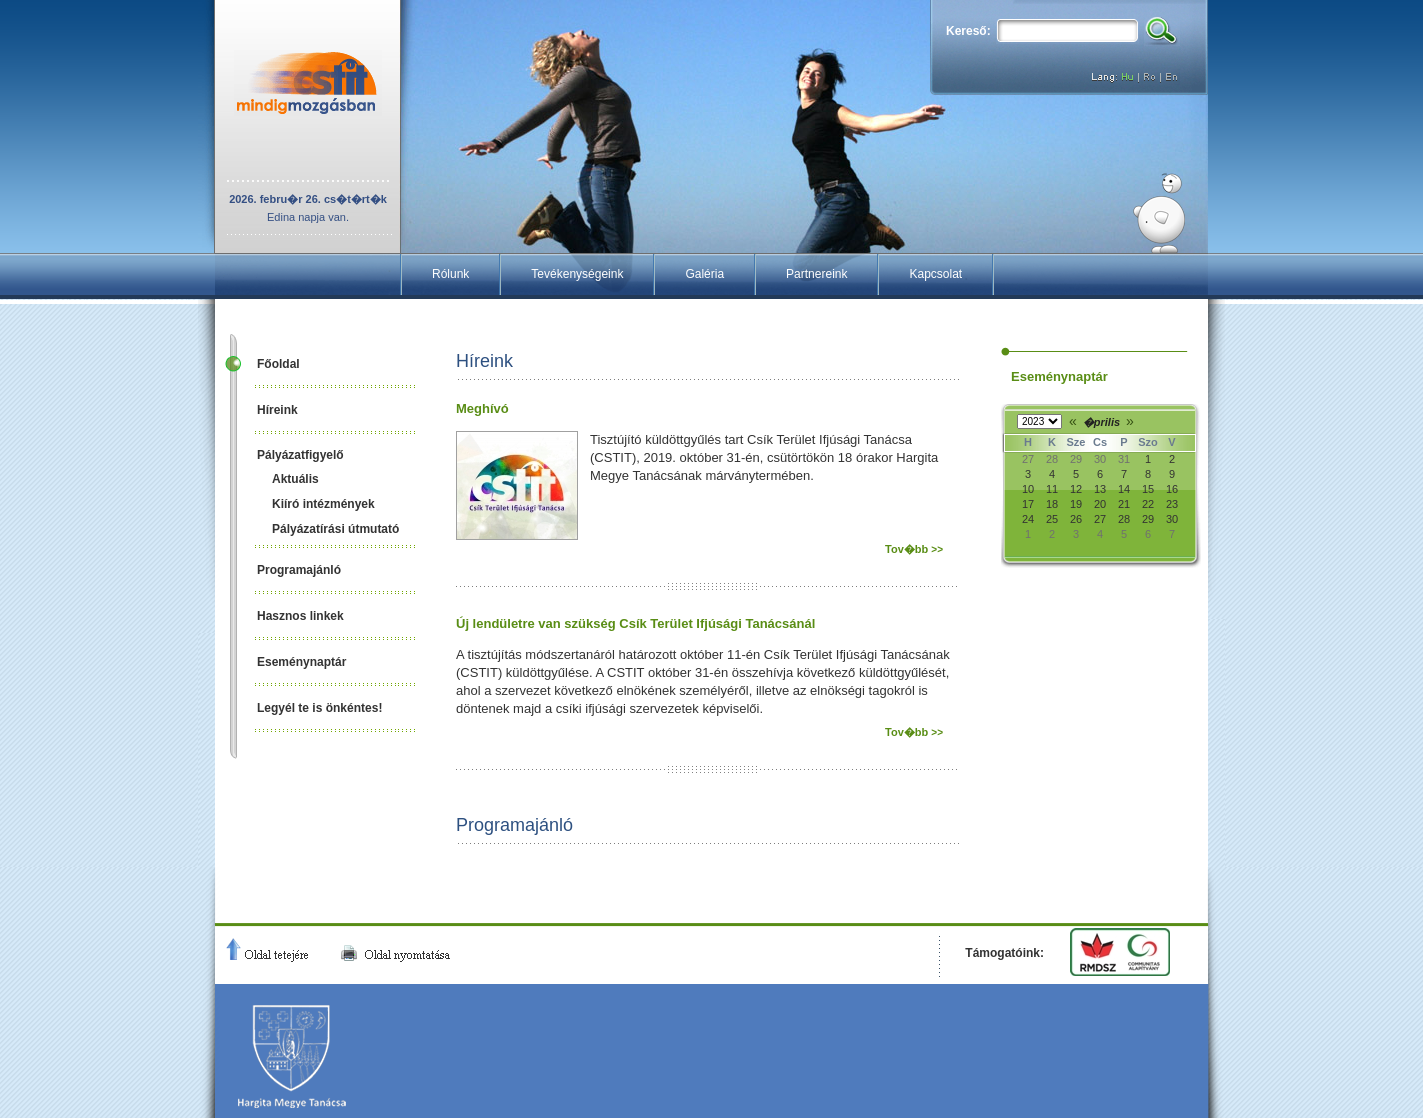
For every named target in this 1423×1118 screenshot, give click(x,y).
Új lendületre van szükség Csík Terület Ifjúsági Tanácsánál (635, 623)
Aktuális (295, 479)
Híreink (277, 410)
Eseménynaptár (301, 662)
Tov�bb (914, 549)
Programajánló (299, 570)
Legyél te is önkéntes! (319, 708)
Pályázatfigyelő (300, 455)
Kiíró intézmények (323, 504)
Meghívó (482, 408)
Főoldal (278, 364)
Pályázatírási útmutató (335, 529)
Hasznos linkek (300, 616)
